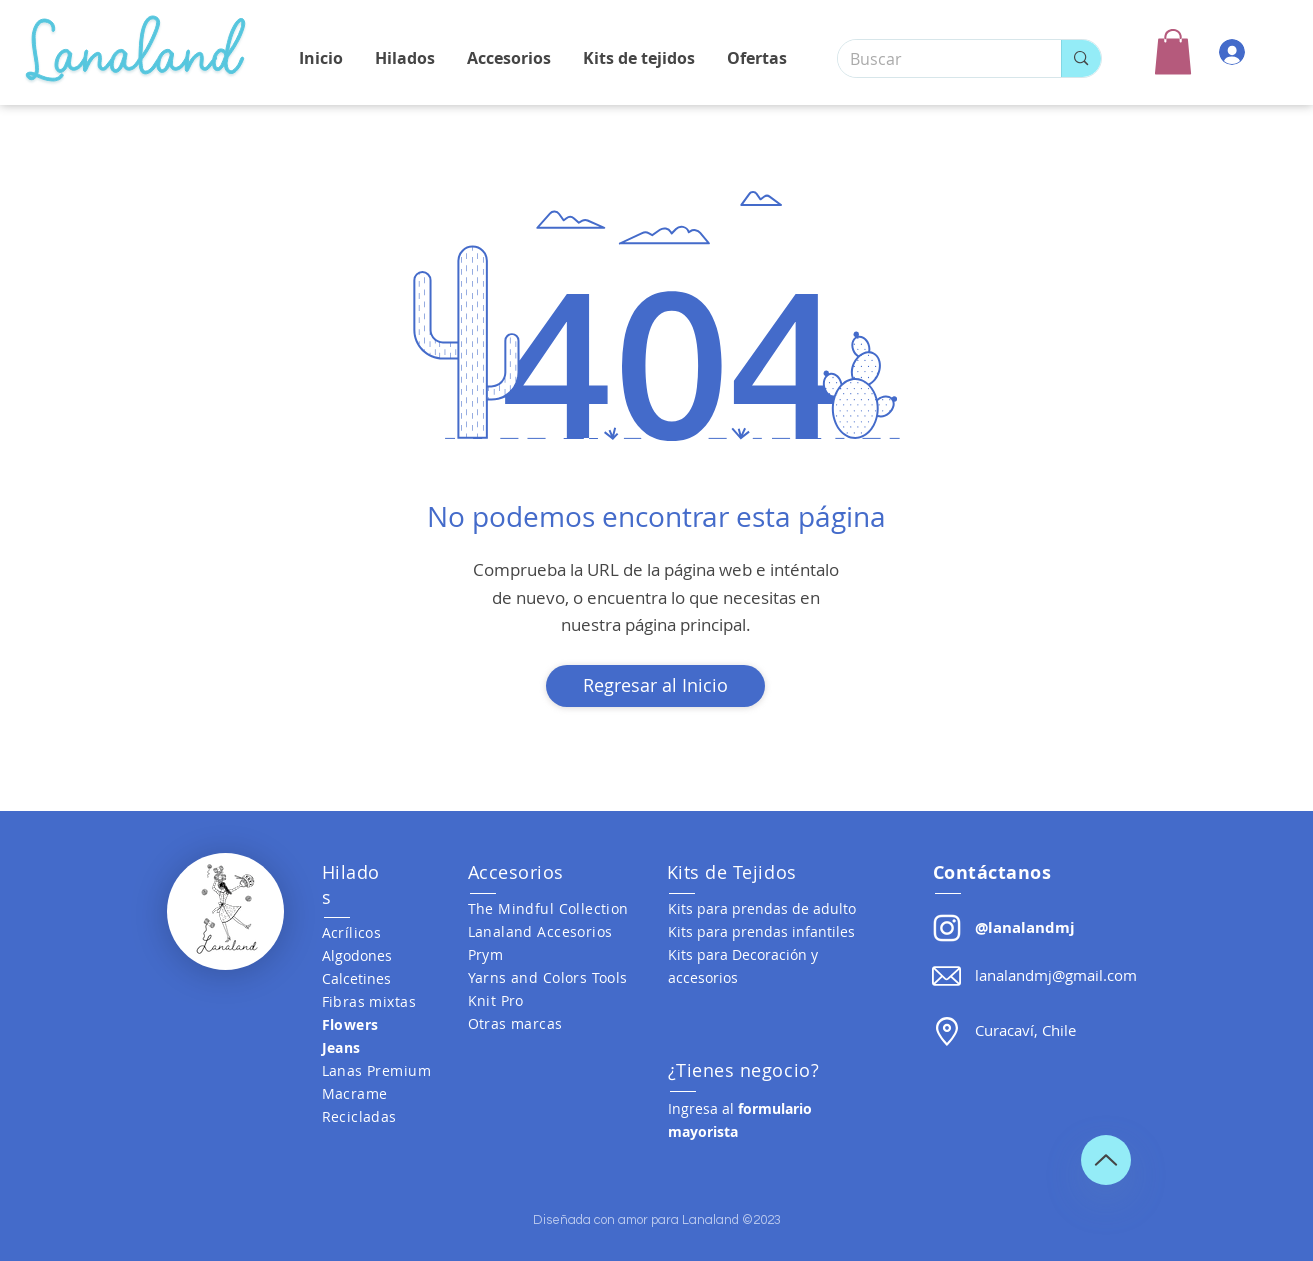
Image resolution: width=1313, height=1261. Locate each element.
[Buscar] (935, 59)
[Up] (1106, 1160)
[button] (1173, 51)
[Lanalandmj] (947, 928)
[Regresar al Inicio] (655, 686)
